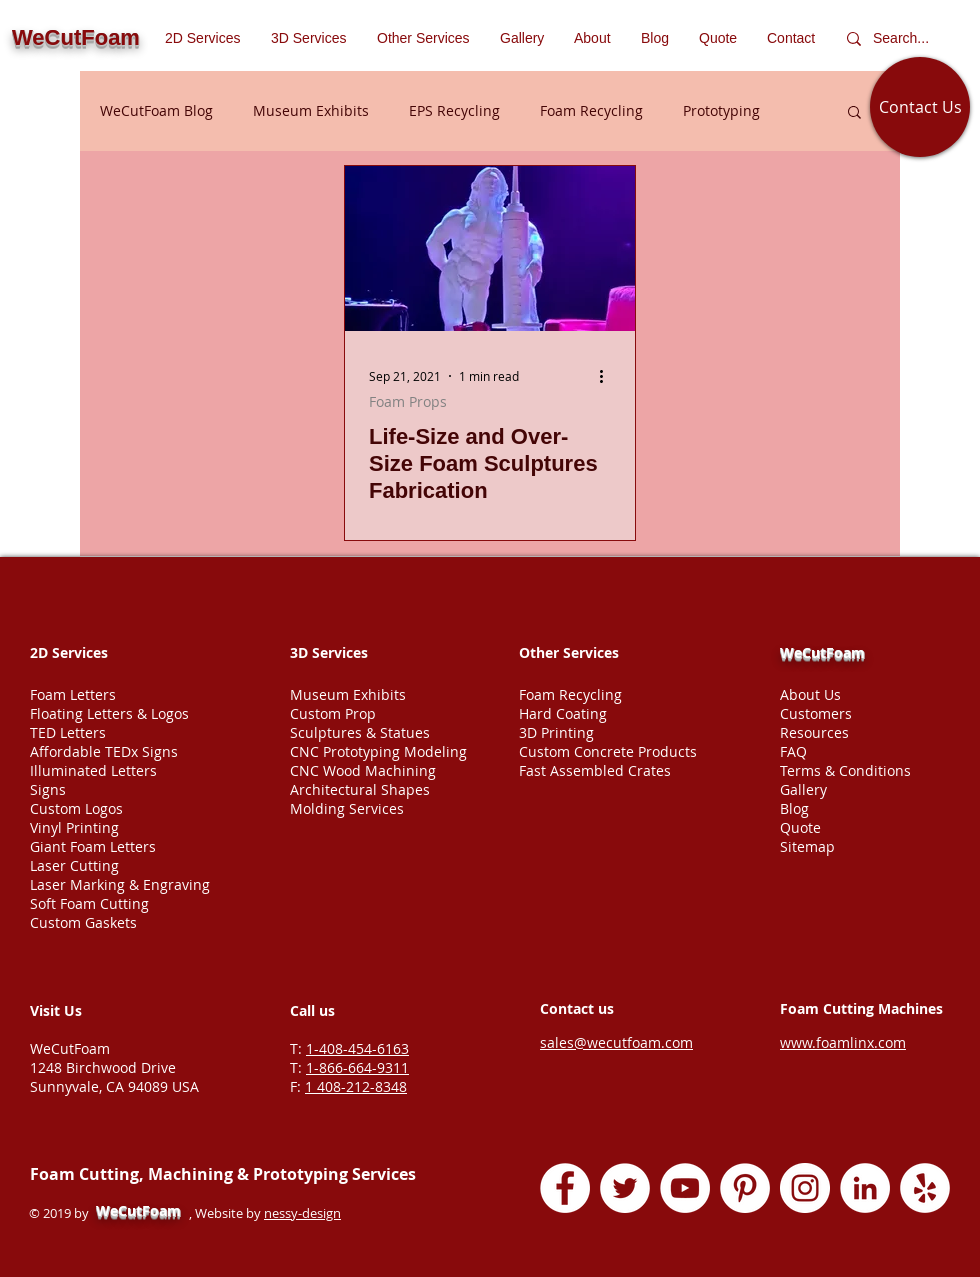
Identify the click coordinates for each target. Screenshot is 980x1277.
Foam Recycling (591, 110)
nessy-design (302, 1213)
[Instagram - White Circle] (805, 1188)
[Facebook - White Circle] (565, 1188)
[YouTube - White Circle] (685, 1188)
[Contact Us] (920, 107)
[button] (423, 38)
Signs (48, 789)
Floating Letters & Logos (109, 713)
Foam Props (408, 401)
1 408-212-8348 (356, 1086)
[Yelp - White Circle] (925, 1188)
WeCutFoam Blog (156, 110)
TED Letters (68, 732)
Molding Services (347, 808)
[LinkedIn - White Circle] (865, 1188)
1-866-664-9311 (357, 1067)
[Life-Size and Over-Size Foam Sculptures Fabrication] (490, 248)
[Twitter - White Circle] (625, 1188)
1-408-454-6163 (357, 1048)
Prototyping (721, 110)
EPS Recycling (454, 110)
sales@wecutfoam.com (616, 1042)
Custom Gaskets (83, 922)
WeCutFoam (822, 652)
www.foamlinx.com (843, 1042)
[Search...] (905, 38)
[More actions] (608, 376)
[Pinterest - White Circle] (745, 1188)
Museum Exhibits (311, 110)
